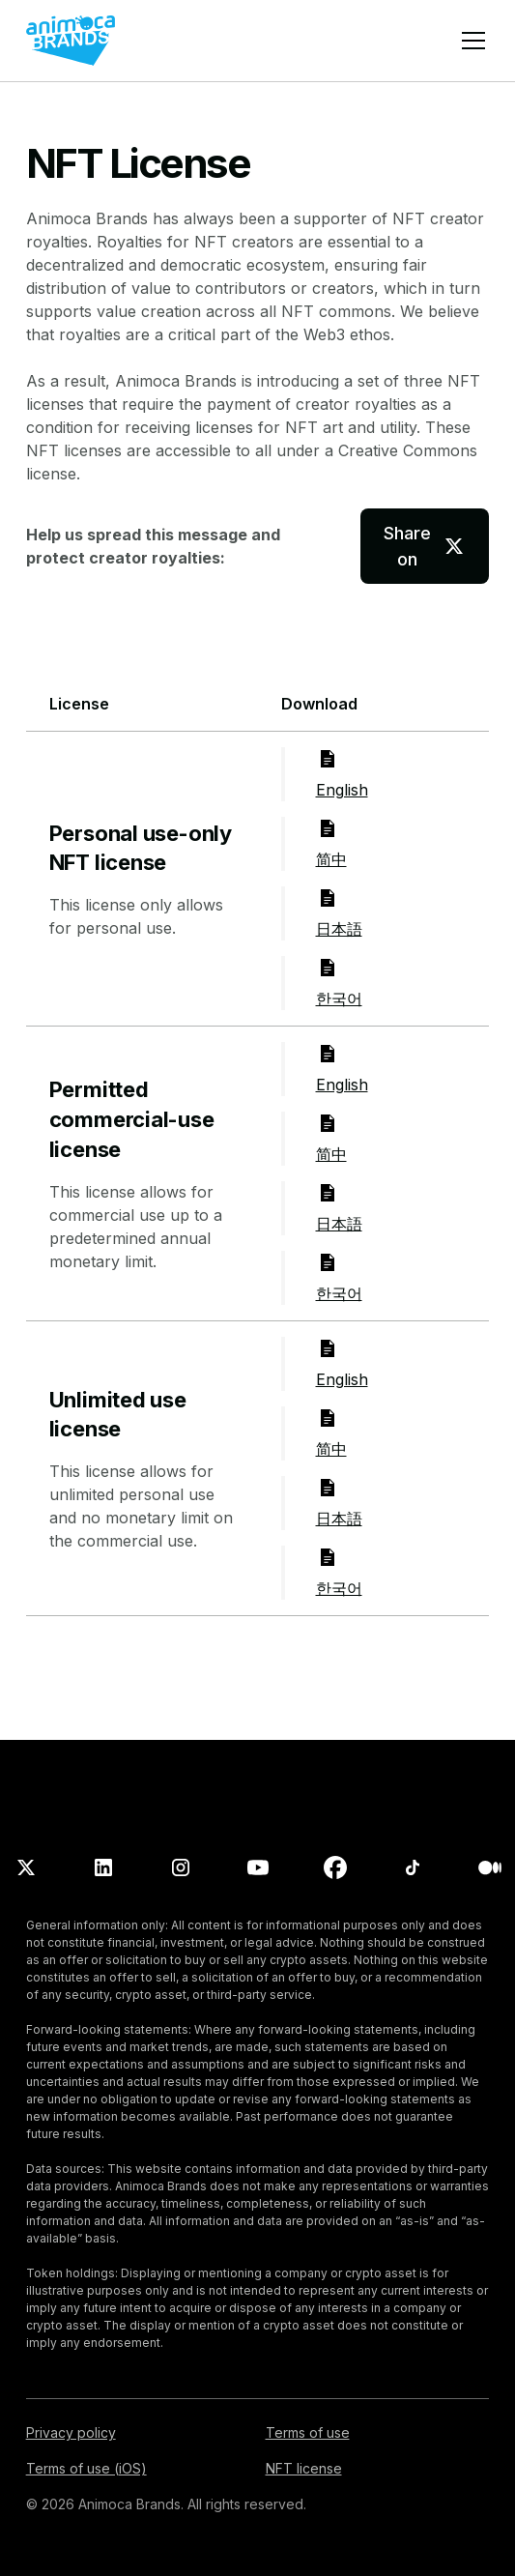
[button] (469, 40)
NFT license (304, 2468)
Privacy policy (71, 2432)
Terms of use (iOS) (86, 2468)
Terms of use (308, 2432)
